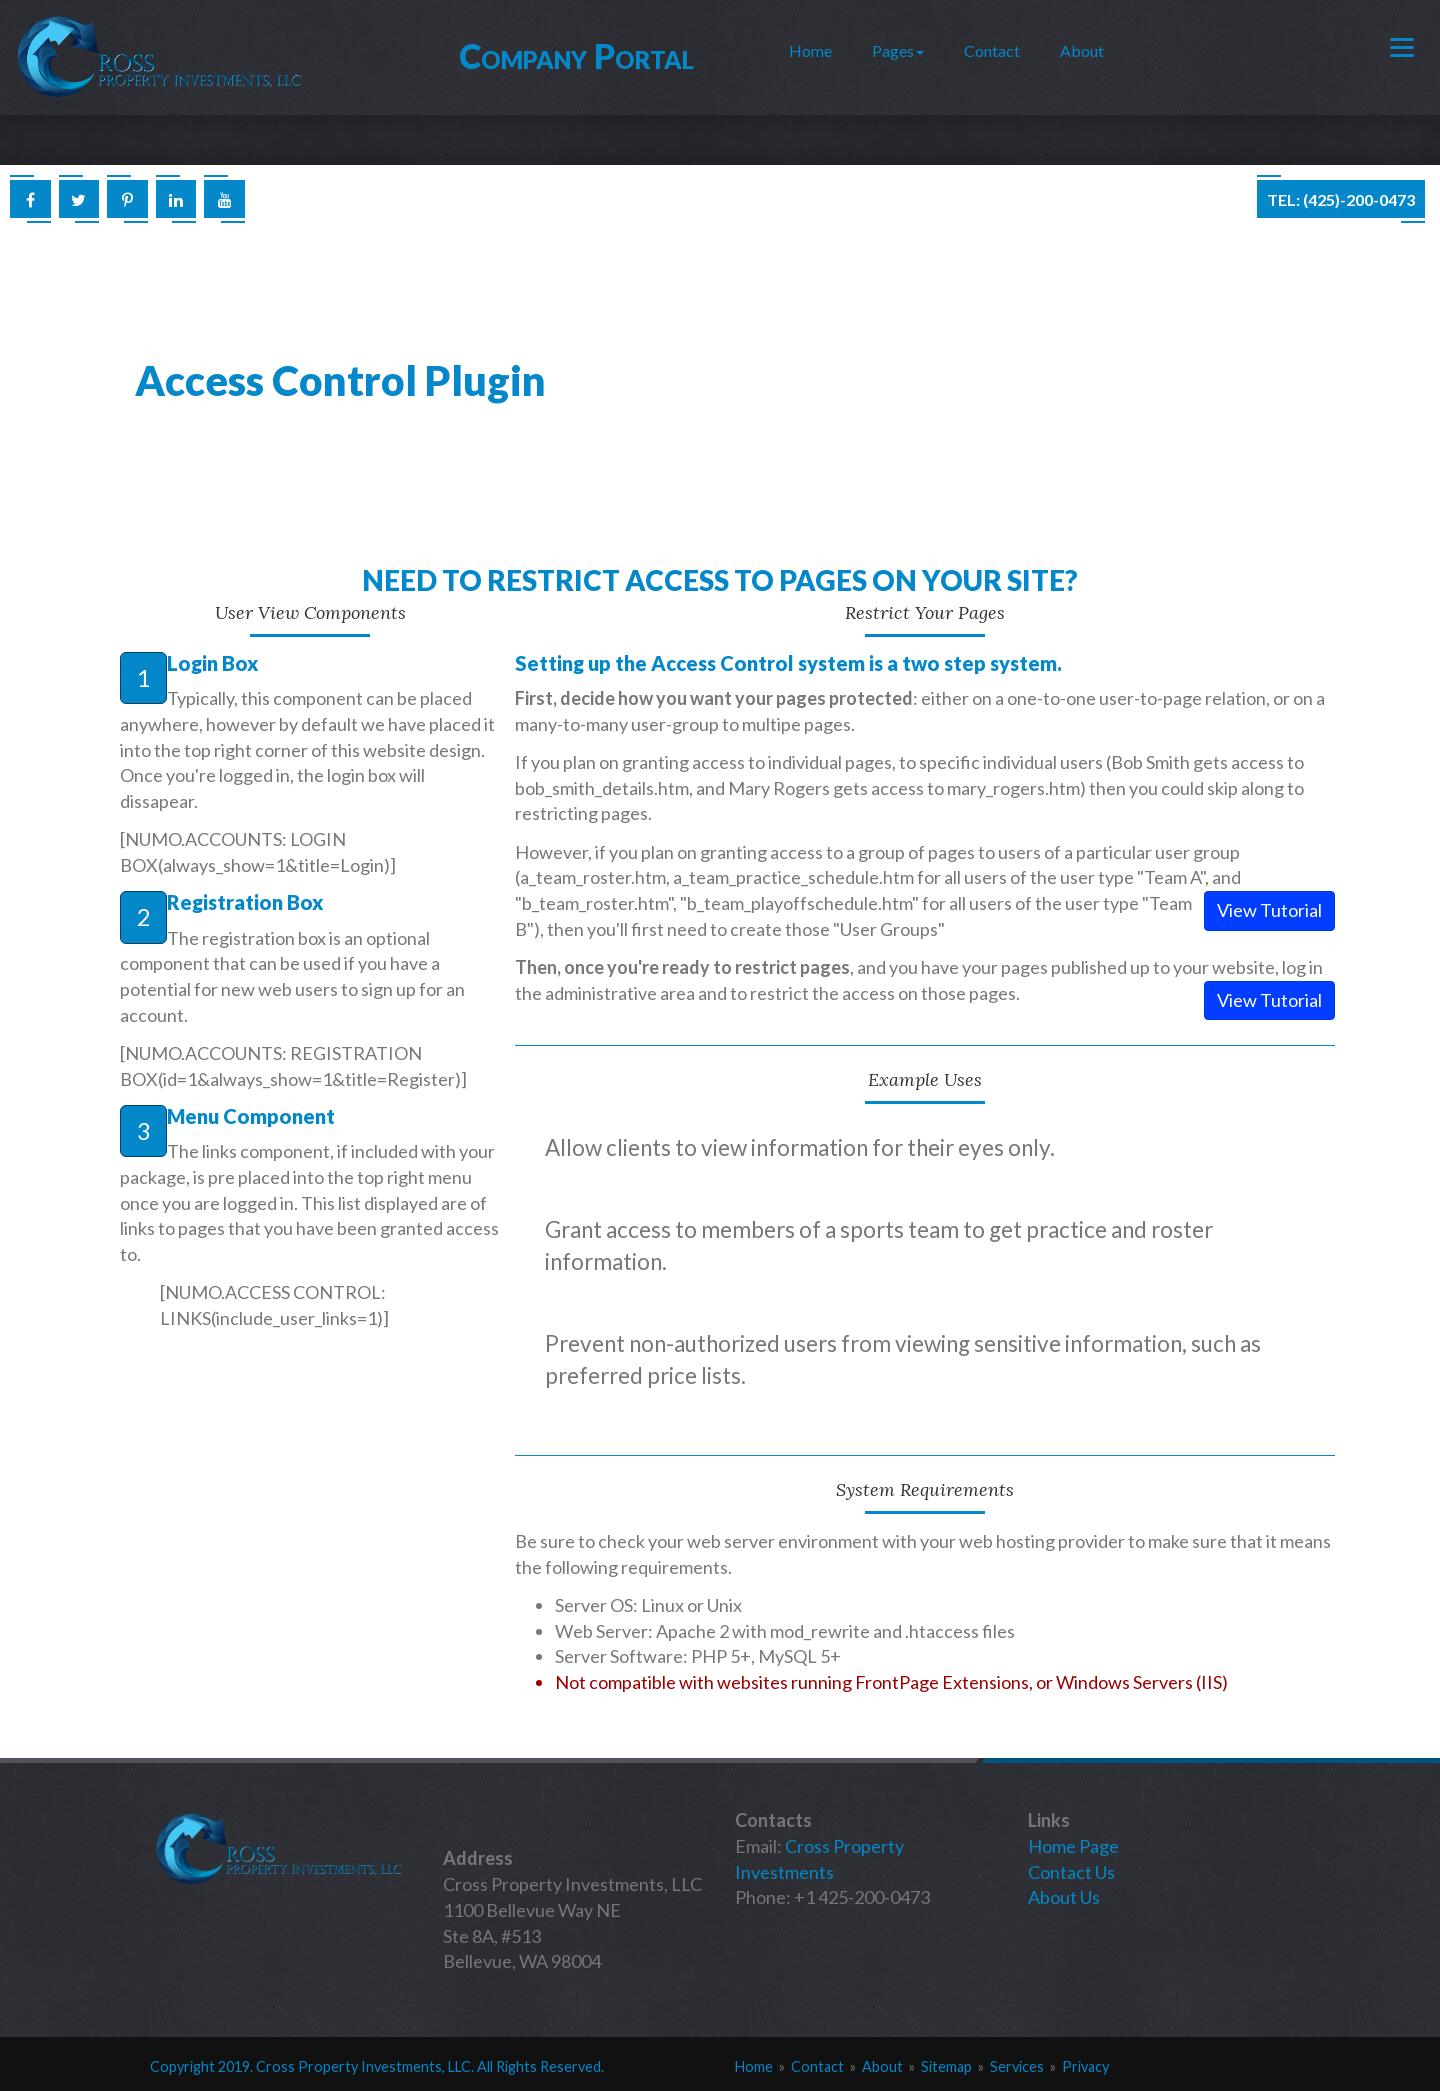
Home (810, 50)
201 (230, 2066)
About (1082, 50)
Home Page (1073, 1846)
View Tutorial (1269, 910)
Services (1017, 2066)
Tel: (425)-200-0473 (1341, 199)
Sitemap (946, 2066)
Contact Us (1071, 1872)
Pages (898, 50)
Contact (992, 50)
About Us (1064, 1897)
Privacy (1085, 2066)
